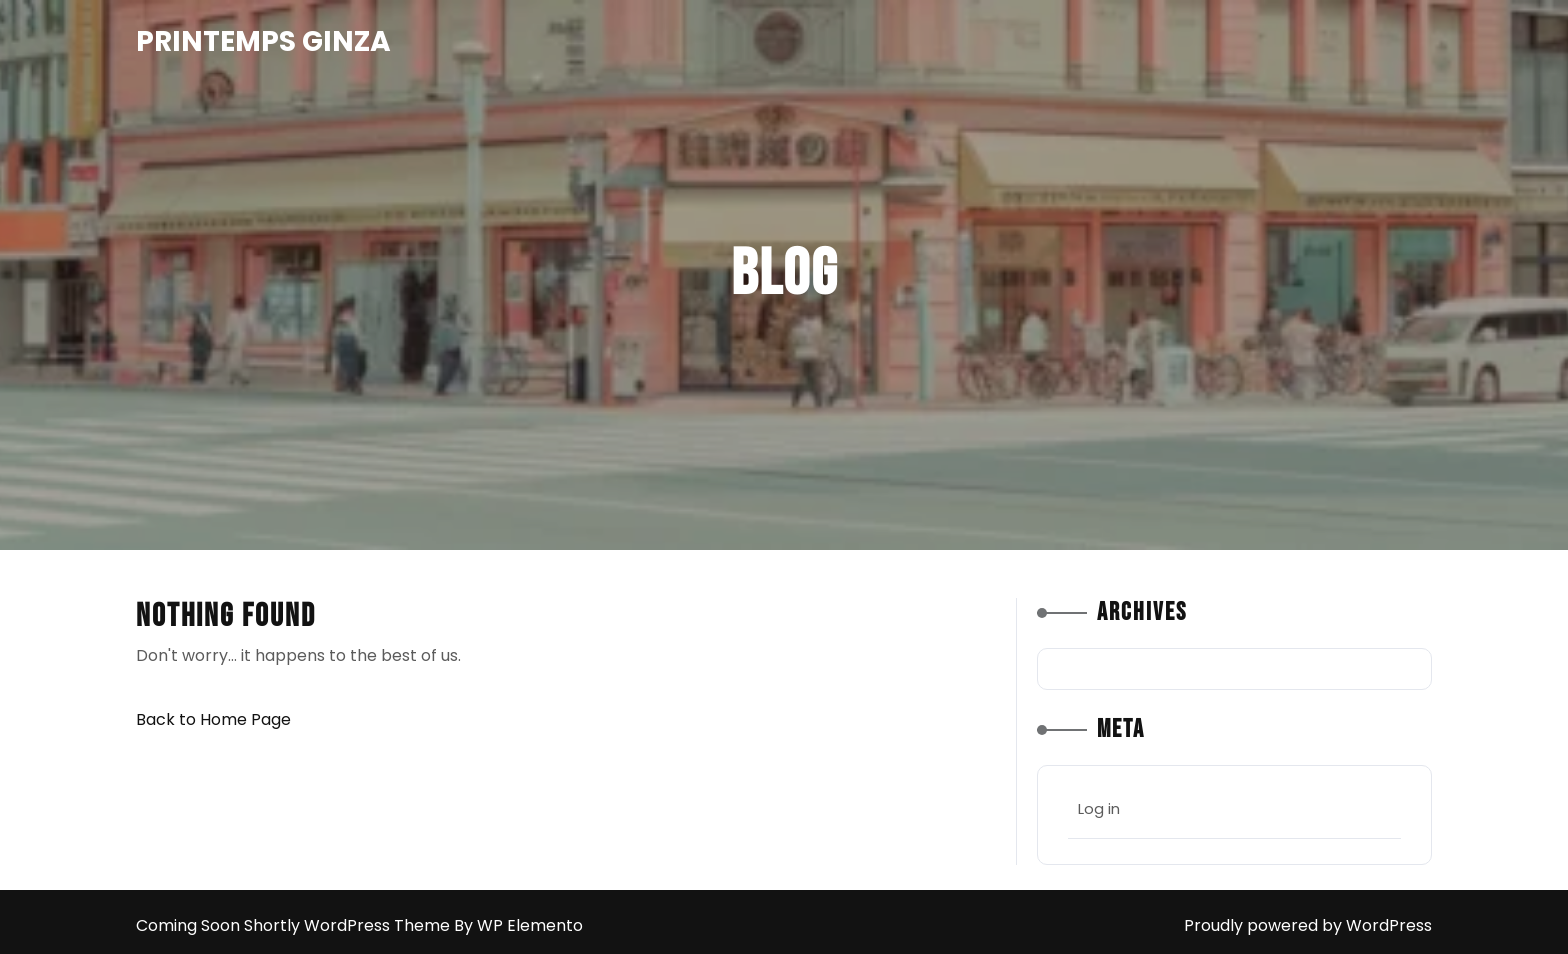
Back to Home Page (213, 719)
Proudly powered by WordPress (1308, 925)
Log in (1099, 808)
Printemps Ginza (263, 41)
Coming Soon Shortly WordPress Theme (295, 925)
